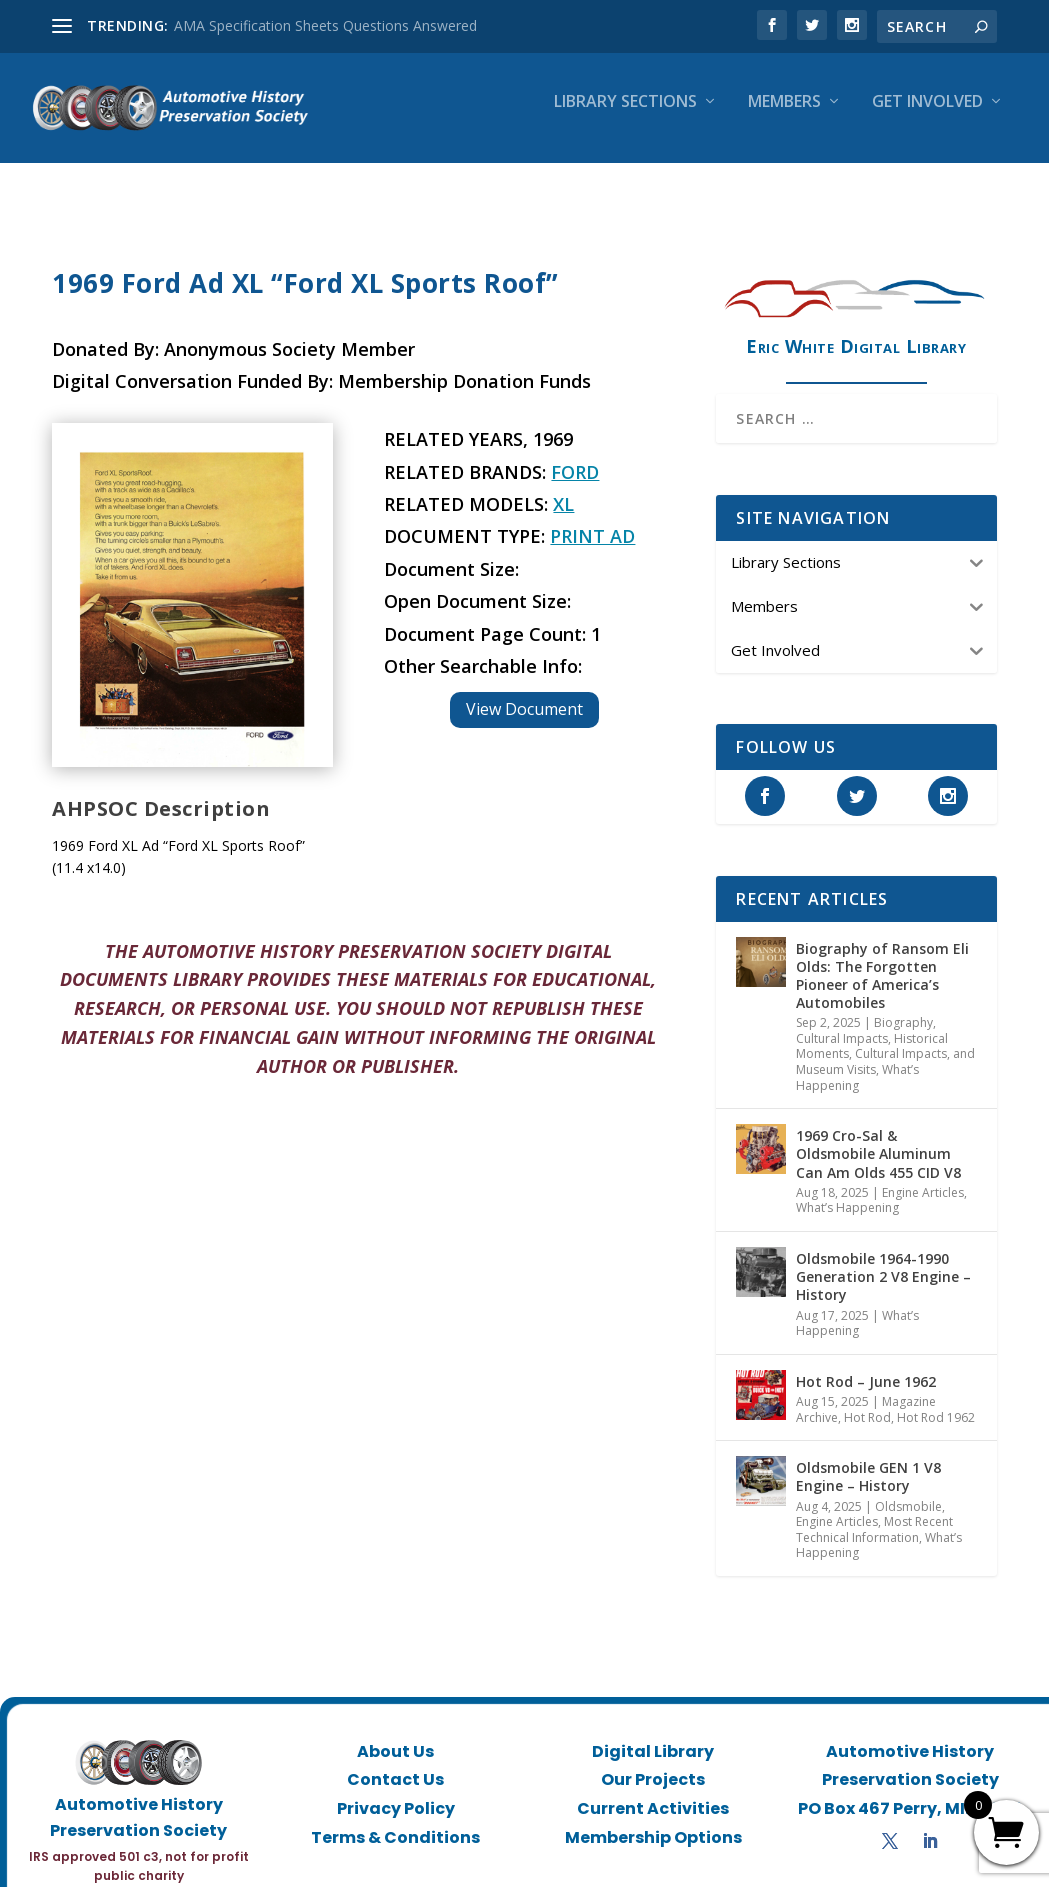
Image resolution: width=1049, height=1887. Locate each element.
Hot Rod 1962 (936, 1399)
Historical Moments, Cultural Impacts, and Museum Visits (885, 1036)
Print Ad (592, 518)
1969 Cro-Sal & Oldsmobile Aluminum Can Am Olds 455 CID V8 (878, 1135)
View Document (524, 691)
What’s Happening (857, 1059)
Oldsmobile (908, 1488)
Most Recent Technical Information (874, 1511)
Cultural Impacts (842, 1020)
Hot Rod (867, 1399)
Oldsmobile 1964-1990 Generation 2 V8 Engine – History (883, 1258)
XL (563, 486)
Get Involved (927, 116)
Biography (903, 1004)
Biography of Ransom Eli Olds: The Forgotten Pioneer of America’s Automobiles (882, 958)
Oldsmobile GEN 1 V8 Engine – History (868, 1458)
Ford (575, 454)
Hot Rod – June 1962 (866, 1363)
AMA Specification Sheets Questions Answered (325, 25)
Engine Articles (923, 1174)
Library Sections (625, 116)
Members (784, 116)
